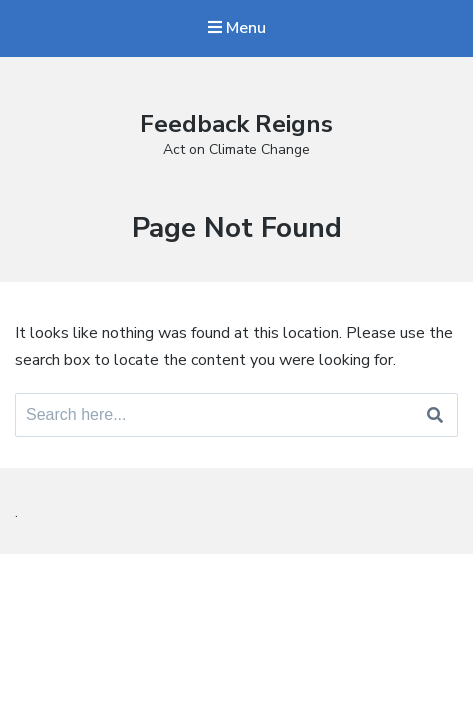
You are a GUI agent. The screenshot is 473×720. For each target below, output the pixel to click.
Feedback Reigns (236, 124)
